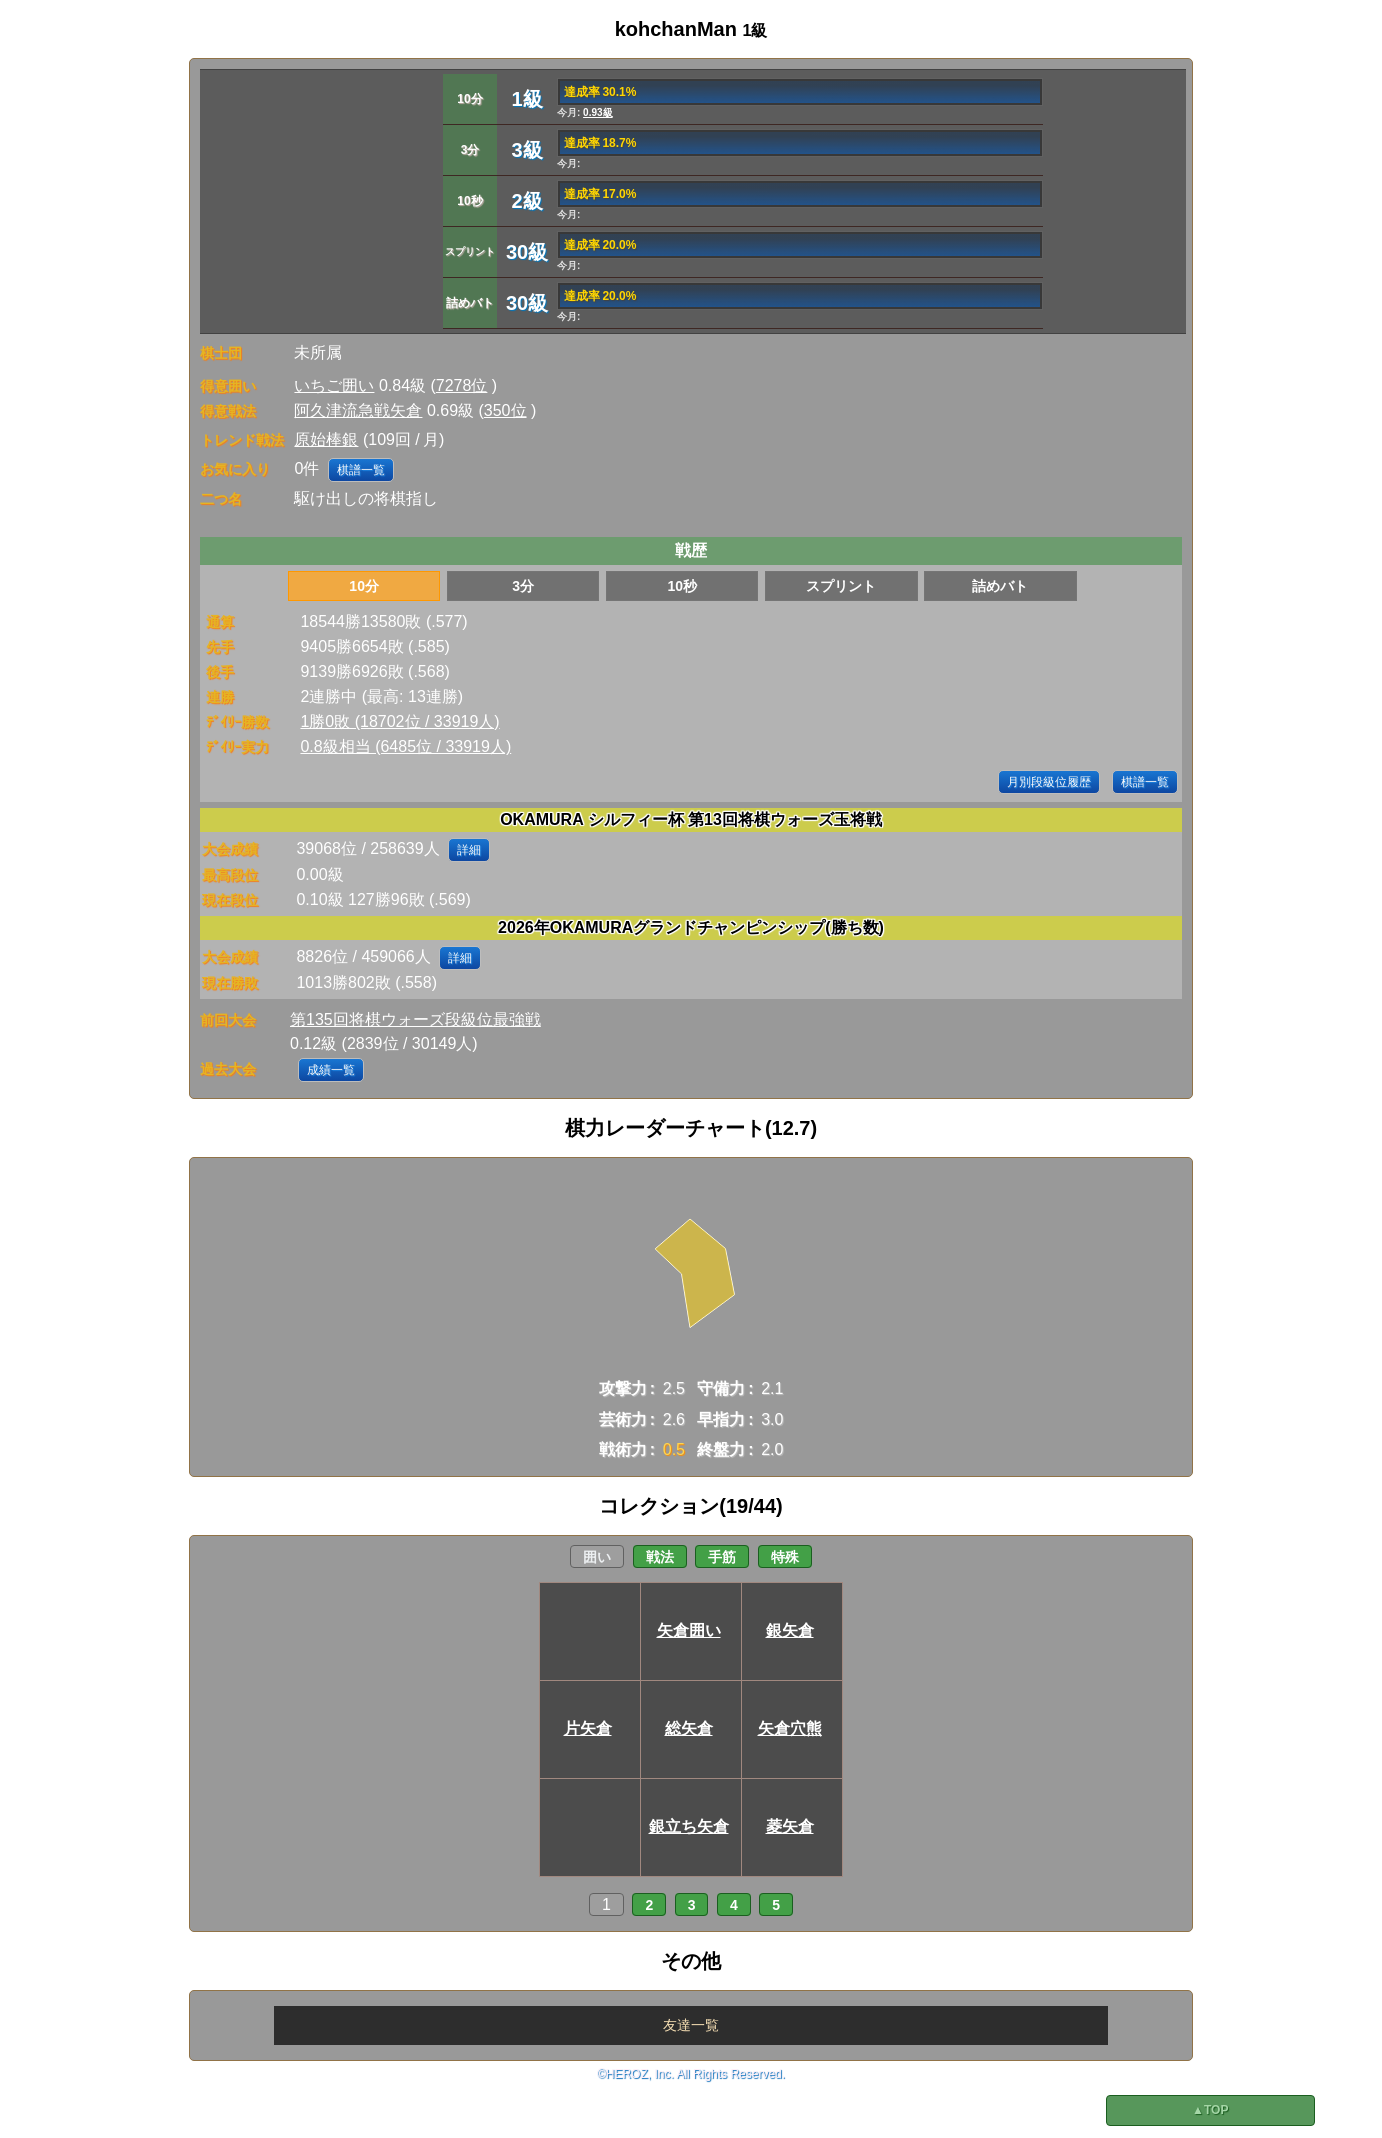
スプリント (841, 586)
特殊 (785, 1557)
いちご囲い (334, 385)
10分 (364, 586)
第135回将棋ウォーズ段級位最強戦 (415, 1019)
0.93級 (597, 112)
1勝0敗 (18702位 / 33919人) (399, 721)
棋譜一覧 (361, 470)
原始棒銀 (326, 439)
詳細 (469, 850)
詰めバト (1000, 586)
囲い (597, 1557)
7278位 (462, 385)
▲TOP (1210, 2110)
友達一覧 (691, 2025)
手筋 (722, 1557)
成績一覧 (331, 1070)
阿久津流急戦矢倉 (358, 410)
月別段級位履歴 (1049, 782)
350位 (505, 410)
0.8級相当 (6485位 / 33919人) (405, 746)
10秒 (682, 586)
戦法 (660, 1557)
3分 (523, 586)
